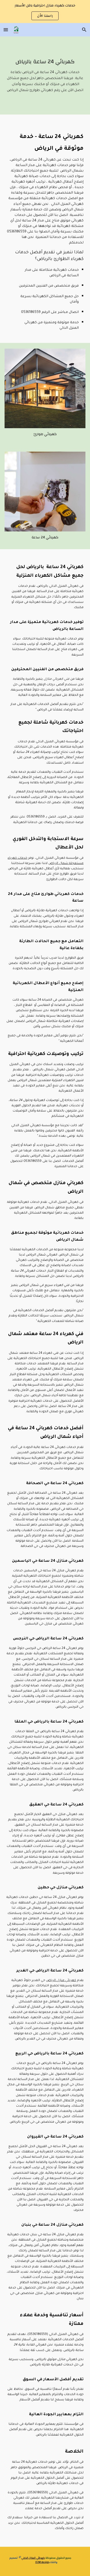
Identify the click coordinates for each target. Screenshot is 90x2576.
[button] (6, 29)
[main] (45, 75)
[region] (45, 11)
